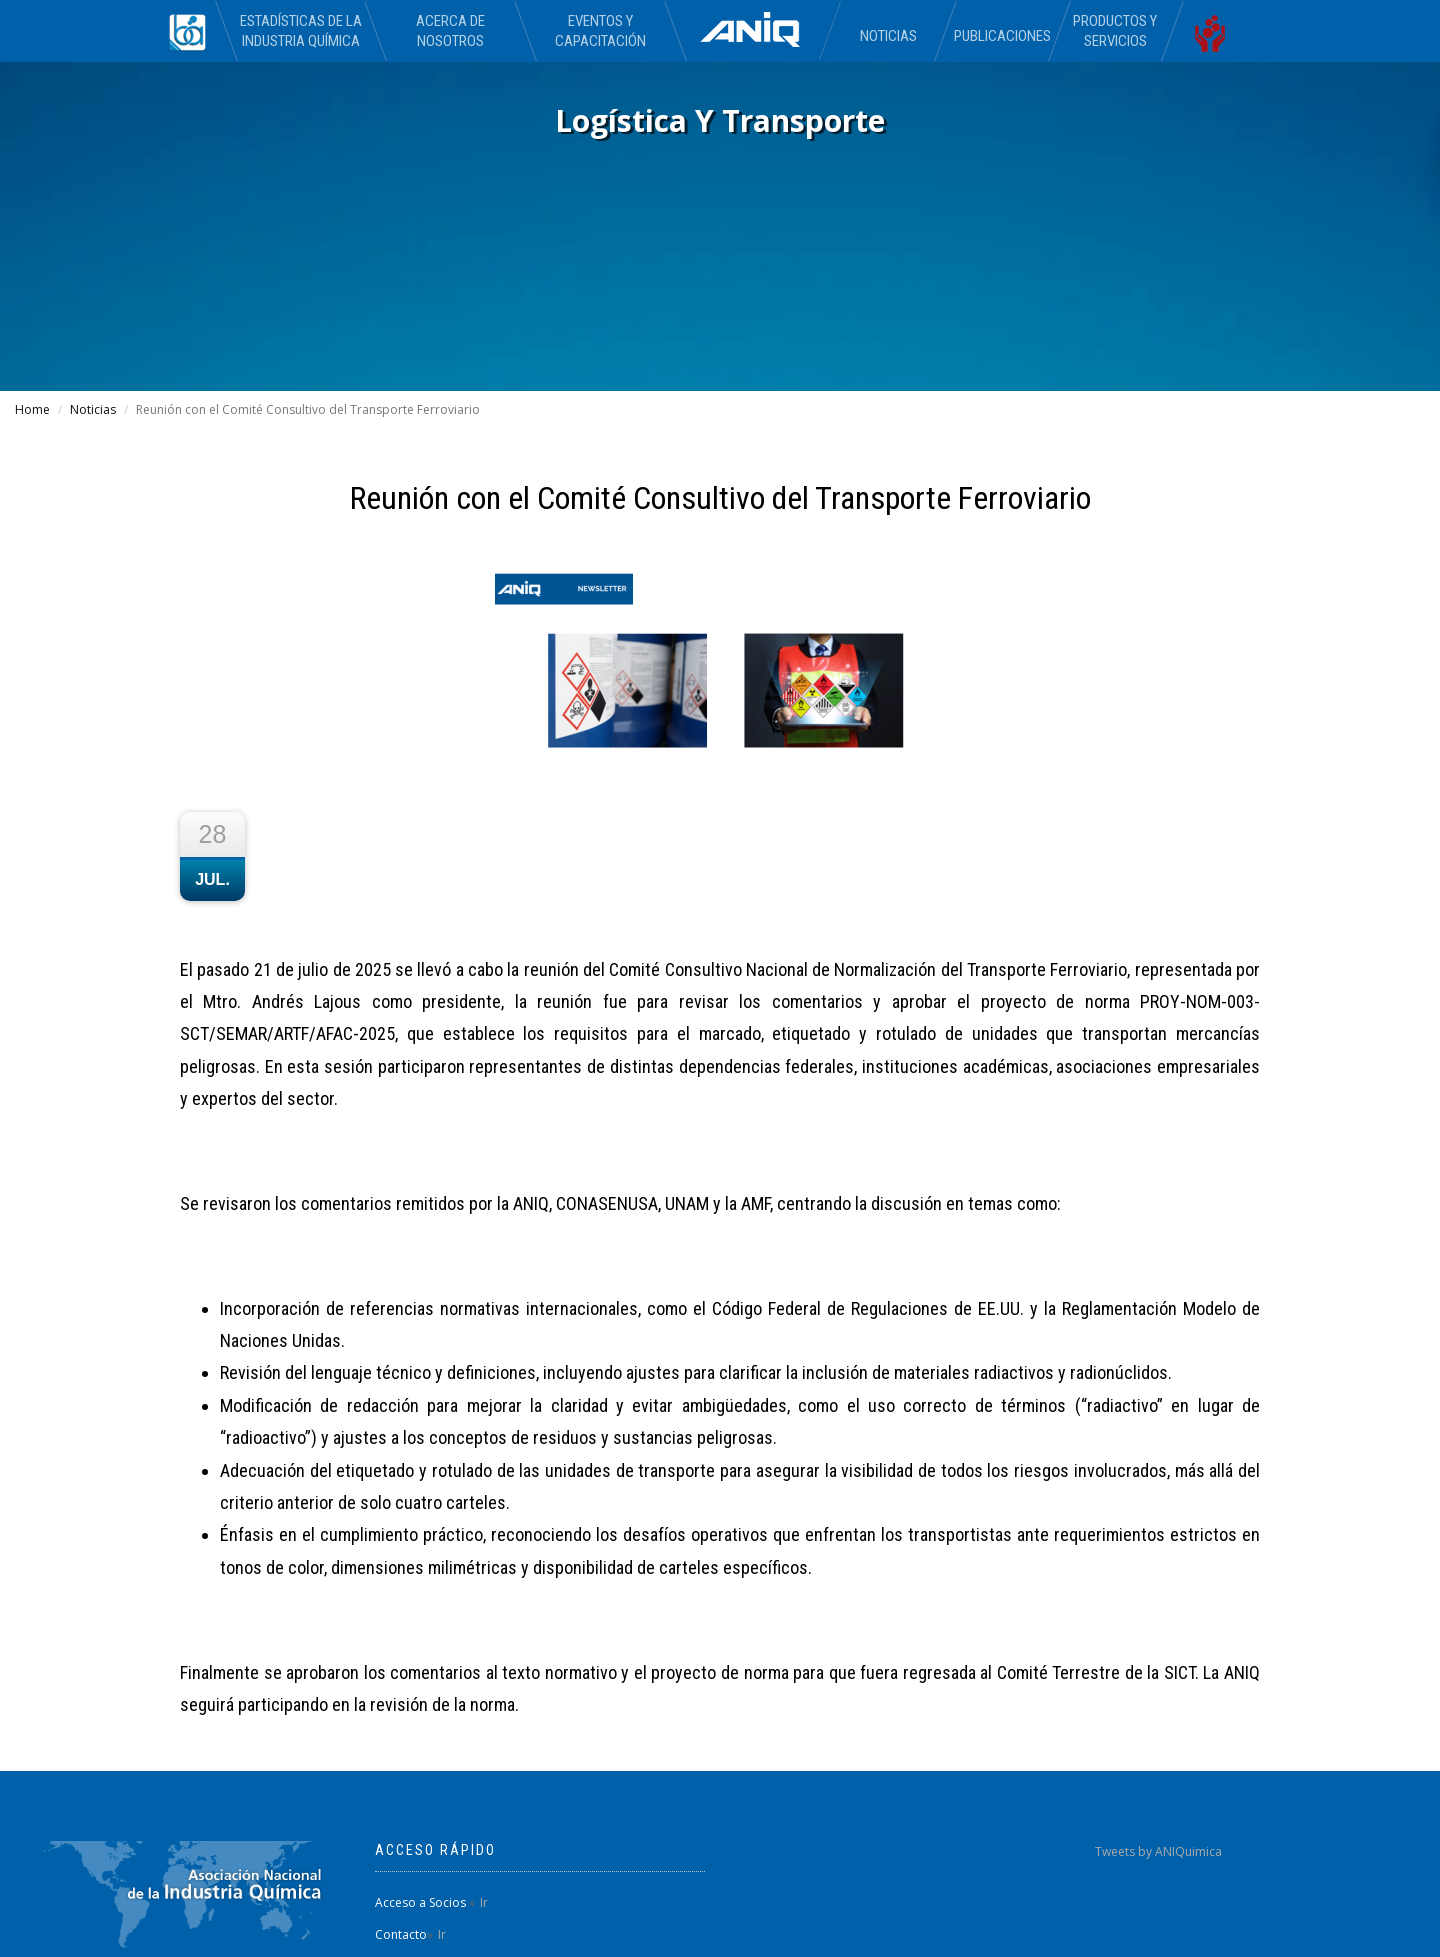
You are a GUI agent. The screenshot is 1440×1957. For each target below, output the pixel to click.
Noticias (888, 36)
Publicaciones (1001, 36)
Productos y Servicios (1115, 31)
